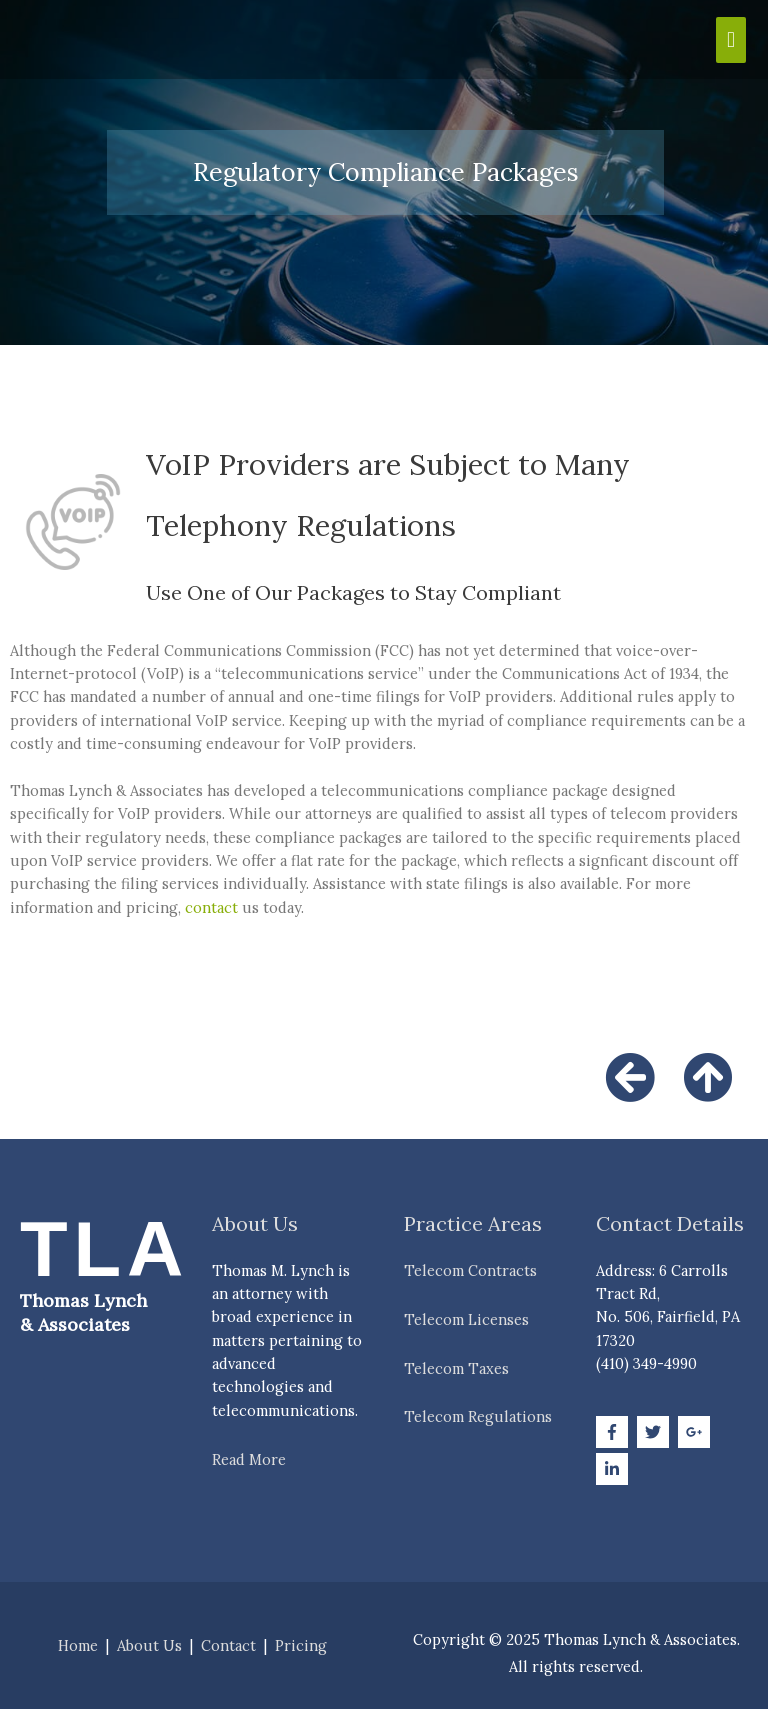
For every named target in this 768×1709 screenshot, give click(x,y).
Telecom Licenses (466, 1319)
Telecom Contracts (470, 1270)
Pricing (301, 1645)
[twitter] (655, 1432)
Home (78, 1645)
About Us (149, 1645)
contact (211, 907)
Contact (228, 1645)
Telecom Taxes (456, 1368)
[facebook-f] (614, 1432)
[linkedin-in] (614, 1469)
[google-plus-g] (696, 1432)
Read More (249, 1459)
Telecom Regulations (478, 1416)
